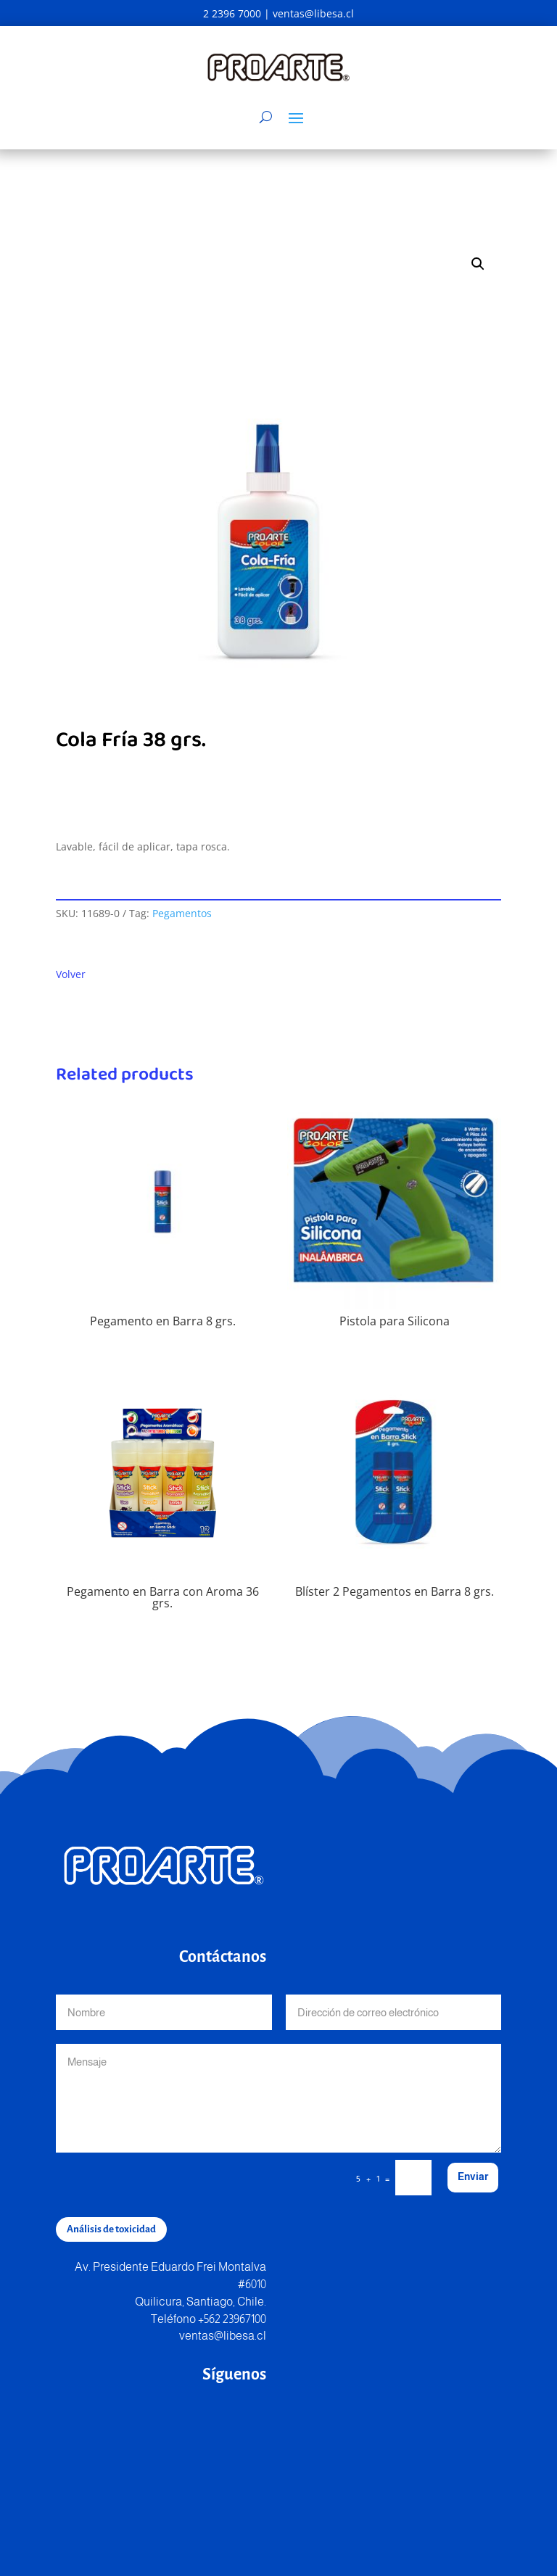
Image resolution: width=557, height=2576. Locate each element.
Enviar (473, 2176)
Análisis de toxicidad (111, 2229)
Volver (71, 974)
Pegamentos (182, 913)
